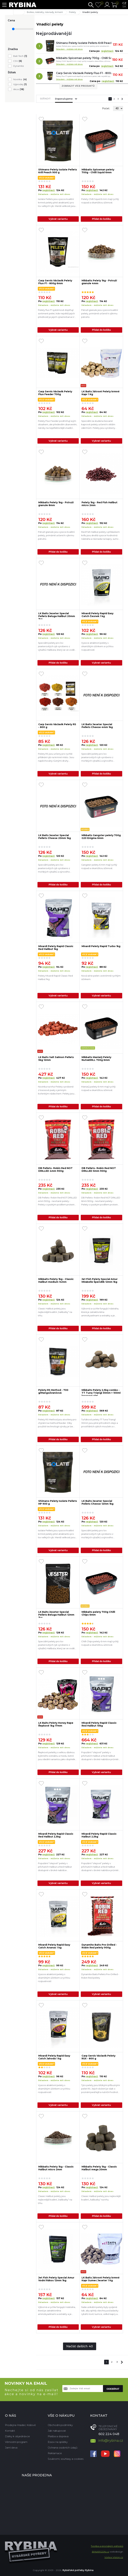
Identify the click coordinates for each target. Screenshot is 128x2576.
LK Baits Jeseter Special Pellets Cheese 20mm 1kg (54, 837)
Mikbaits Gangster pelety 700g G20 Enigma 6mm (101, 837)
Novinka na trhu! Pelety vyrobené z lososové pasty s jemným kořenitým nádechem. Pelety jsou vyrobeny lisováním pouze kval (56, 1090)
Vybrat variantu (58, 219)
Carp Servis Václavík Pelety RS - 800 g (57, 726)
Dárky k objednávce (17, 2436)
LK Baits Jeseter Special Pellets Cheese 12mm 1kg (97, 1502)
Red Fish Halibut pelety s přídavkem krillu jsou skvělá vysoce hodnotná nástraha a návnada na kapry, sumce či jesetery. (100, 536)
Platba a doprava (58, 2436)
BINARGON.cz (100, 2551)
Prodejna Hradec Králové (20, 2425)
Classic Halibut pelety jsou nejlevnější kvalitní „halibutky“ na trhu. (55, 1312)
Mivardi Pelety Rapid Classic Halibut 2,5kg (99, 1835)
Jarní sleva (11, 2447)
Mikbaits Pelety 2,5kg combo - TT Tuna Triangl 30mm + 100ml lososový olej (101, 1392)
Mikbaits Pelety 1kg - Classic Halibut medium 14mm (56, 1280)
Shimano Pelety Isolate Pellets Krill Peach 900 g (83, 43)
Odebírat (112, 2388)
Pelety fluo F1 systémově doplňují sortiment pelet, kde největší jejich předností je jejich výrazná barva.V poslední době (56, 314)
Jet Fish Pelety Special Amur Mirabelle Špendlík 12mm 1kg (100, 1280)
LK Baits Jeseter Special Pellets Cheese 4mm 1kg (97, 726)
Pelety (72, 12)
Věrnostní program (16, 2442)
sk (124, 6)
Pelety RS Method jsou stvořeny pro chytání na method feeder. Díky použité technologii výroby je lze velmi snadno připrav (57, 1423)
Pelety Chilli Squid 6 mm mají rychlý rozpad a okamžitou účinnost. (100, 201)
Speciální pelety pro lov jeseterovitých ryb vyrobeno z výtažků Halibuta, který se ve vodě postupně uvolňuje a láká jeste (56, 647)
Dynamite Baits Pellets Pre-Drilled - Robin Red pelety (100, 1976)
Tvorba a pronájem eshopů (107, 2546)
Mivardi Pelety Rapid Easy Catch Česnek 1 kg (97, 615)
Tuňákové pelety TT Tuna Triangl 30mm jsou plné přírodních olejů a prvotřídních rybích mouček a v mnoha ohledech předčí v (99, 1423)
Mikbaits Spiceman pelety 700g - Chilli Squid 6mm (83, 58)
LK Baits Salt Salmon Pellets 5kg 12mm (56, 1058)
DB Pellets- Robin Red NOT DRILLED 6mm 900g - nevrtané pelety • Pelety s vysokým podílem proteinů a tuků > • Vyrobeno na (100, 1201)
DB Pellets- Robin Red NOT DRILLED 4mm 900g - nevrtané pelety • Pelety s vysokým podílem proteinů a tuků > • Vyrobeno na (57, 1201)
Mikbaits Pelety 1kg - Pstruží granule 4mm (99, 282)
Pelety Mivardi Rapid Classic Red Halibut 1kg (55, 977)
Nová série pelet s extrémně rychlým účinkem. (101, 977)
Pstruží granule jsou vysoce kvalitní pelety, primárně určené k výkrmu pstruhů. (99, 313)
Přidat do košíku (101, 219)
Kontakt (10, 2430)
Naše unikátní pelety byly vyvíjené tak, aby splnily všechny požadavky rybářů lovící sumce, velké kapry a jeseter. (99, 2311)
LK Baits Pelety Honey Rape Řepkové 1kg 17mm (55, 1724)
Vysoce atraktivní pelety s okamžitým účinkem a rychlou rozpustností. (97, 646)
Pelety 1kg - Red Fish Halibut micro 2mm (99, 504)
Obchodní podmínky (60, 2425)
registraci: (107, 51)
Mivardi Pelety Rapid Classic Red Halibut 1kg (55, 948)
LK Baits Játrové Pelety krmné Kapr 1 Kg (101, 393)
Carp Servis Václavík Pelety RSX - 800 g (98, 2057)
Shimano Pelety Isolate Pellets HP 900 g (57, 1502)
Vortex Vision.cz (113, 2557)
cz (124, 3)
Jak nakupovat (57, 2430)
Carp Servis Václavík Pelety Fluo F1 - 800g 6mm (83, 73)
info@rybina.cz (110, 2441)
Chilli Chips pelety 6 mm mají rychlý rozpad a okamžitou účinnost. (100, 1643)
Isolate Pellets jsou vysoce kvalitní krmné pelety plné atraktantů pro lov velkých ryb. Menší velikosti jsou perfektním (56, 203)
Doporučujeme (64, 98)
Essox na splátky (58, 2442)
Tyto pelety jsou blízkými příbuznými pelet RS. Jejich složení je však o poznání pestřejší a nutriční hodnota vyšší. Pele (100, 2089)
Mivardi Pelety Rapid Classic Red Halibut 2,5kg (55, 1835)
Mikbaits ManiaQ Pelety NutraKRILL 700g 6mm (96, 1058)
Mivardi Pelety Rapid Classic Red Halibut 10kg (99, 1724)
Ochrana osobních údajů (62, 2447)
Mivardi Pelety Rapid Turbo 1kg (101, 946)
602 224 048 (108, 2434)
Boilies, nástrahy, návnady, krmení (45, 12)
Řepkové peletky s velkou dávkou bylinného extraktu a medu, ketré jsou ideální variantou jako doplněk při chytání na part (56, 1756)
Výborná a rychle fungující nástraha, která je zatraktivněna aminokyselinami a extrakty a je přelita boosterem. (100, 1312)
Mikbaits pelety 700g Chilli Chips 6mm (98, 1613)
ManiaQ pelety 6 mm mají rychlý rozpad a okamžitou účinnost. (98, 1088)
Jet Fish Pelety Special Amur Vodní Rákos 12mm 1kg (56, 2279)
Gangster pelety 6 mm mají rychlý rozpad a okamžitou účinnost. (99, 866)
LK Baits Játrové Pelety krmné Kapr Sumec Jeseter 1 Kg (101, 2279)
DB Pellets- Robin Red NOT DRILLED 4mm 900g (55, 1169)
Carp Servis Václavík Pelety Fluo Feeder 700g (55, 393)
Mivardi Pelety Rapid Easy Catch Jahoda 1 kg (54, 2057)
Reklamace (55, 2453)
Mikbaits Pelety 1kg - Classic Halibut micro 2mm (56, 2168)
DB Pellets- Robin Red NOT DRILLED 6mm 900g (99, 1169)
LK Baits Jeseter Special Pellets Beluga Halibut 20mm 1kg (56, 615)
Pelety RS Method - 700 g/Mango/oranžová (53, 1391)
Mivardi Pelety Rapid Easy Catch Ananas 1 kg (54, 1946)
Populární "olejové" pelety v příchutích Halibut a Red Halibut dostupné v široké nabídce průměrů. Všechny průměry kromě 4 (101, 1756)
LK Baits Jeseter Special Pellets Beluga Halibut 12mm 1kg (56, 1614)
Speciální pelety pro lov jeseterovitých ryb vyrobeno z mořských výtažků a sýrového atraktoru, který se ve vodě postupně (97, 757)
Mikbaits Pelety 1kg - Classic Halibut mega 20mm (99, 2168)
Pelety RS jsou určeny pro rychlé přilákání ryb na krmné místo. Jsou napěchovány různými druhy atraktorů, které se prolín (56, 757)
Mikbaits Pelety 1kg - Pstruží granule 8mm (56, 504)
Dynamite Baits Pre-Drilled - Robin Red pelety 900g (99, 1946)
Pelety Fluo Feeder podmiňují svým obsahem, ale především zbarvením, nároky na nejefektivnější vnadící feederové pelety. (57, 425)
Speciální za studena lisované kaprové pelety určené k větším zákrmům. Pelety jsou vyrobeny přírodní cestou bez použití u (98, 425)
